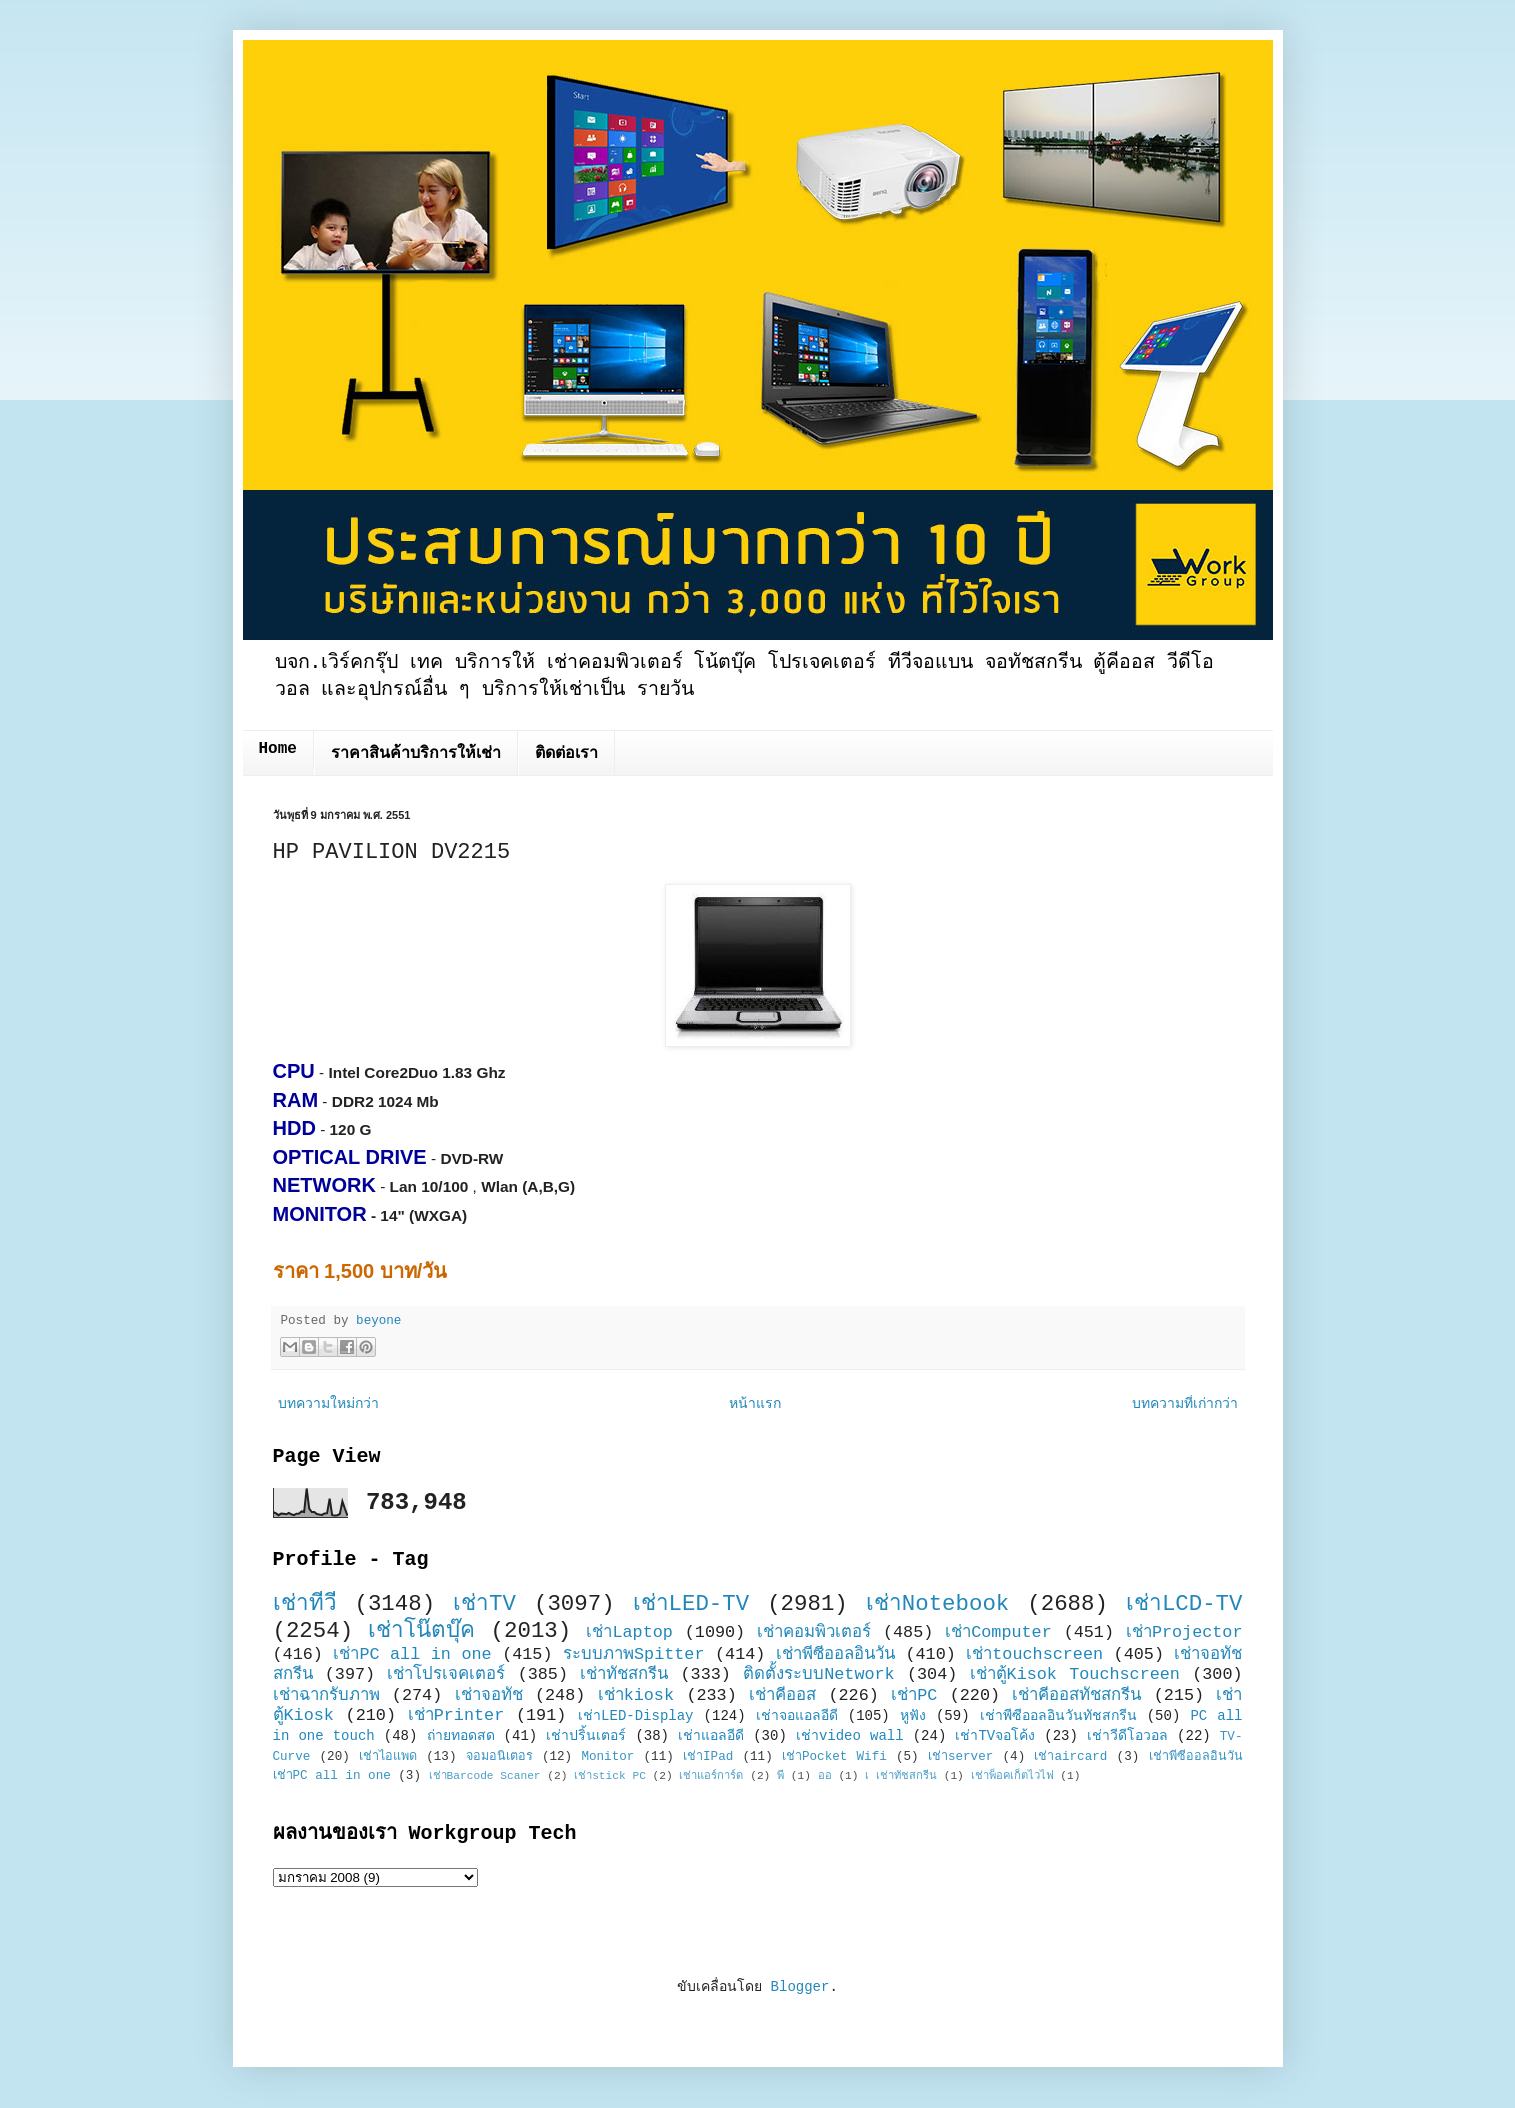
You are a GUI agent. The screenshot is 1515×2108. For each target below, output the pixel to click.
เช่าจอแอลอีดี (797, 1716)
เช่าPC (914, 1695)
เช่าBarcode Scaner (485, 1776)
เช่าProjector (1184, 1632)
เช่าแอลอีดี (711, 1736)
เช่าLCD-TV (1184, 1604)
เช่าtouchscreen (1034, 1654)
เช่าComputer (998, 1632)
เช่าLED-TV (691, 1604)
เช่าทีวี (305, 1604)
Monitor (607, 1757)
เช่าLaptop (629, 1632)
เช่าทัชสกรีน (624, 1674)
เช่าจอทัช (489, 1695)
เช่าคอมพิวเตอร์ (814, 1632)
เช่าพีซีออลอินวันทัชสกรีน (1058, 1716)
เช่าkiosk (636, 1695)
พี (780, 1776)
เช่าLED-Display (635, 1716)
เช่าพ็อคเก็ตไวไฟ (1012, 1776)
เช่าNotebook (938, 1604)
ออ (825, 1776)
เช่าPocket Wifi (834, 1757)
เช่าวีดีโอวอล (1127, 1736)
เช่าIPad (708, 1757)
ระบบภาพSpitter (634, 1654)
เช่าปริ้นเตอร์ (586, 1736)
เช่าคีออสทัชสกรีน (1076, 1695)
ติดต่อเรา (566, 754)
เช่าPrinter (456, 1715)
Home (278, 749)
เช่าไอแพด (388, 1757)
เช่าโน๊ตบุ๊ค (421, 1631)
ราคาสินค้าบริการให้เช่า (416, 754)
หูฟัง (913, 1716)
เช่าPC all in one (412, 1654)
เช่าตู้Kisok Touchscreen (1075, 1674)
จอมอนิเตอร (499, 1757)
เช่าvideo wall (850, 1736)
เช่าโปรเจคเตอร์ (446, 1674)
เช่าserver (960, 1757)
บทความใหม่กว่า (328, 1404)
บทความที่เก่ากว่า (1185, 1404)
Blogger (800, 1987)
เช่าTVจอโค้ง (995, 1736)
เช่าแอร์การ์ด (711, 1776)
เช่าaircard (1070, 1757)
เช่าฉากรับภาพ (326, 1695)
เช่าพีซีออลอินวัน (835, 1654)
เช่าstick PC (610, 1776)
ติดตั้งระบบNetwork (819, 1674)
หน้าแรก (755, 1404)
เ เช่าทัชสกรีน (901, 1776)
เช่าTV (484, 1604)
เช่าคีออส (782, 1695)
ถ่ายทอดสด (461, 1736)
